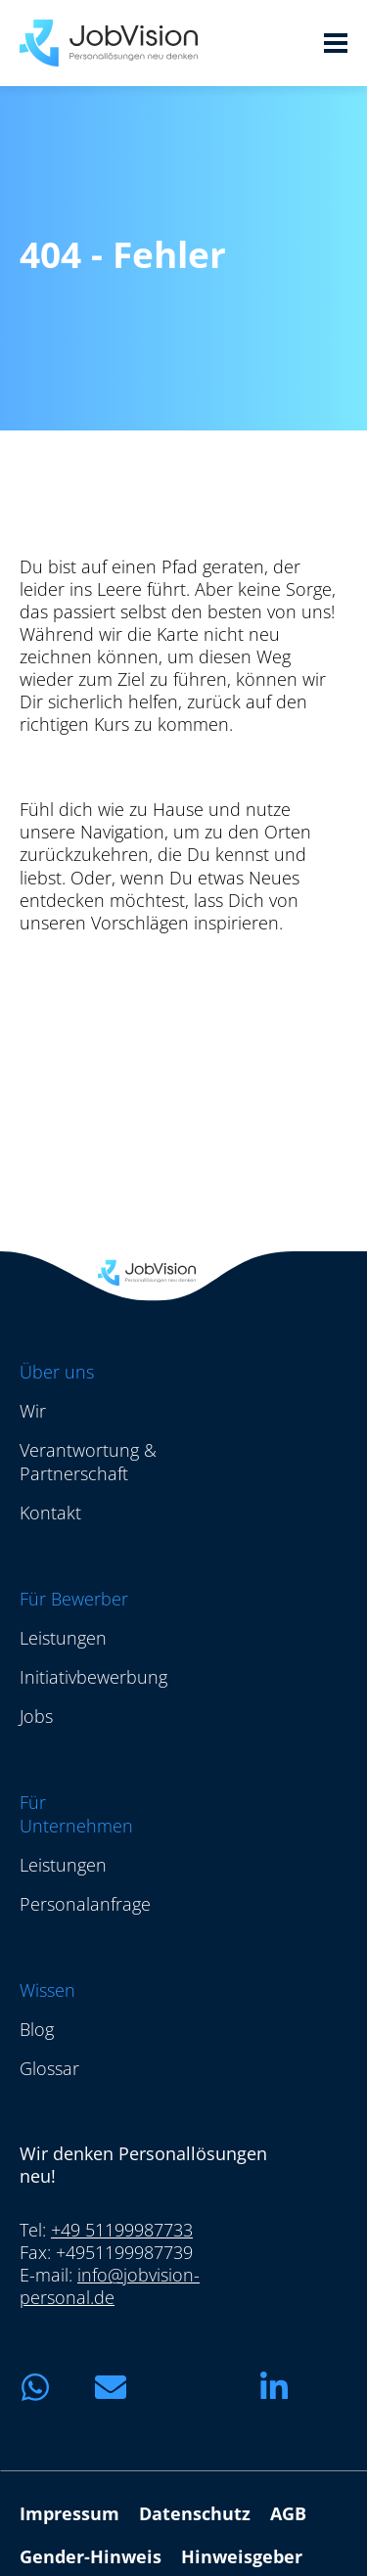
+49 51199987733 (122, 2229)
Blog (37, 2029)
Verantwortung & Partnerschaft (88, 1461)
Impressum (69, 2513)
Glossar (49, 2068)
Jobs (36, 1716)
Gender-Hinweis (90, 2556)
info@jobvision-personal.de (110, 2286)
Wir (33, 1411)
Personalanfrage (85, 1904)
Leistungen (63, 1638)
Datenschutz (195, 2513)
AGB (288, 2513)
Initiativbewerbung (93, 1677)
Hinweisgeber (241, 2556)
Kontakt (50, 1512)
